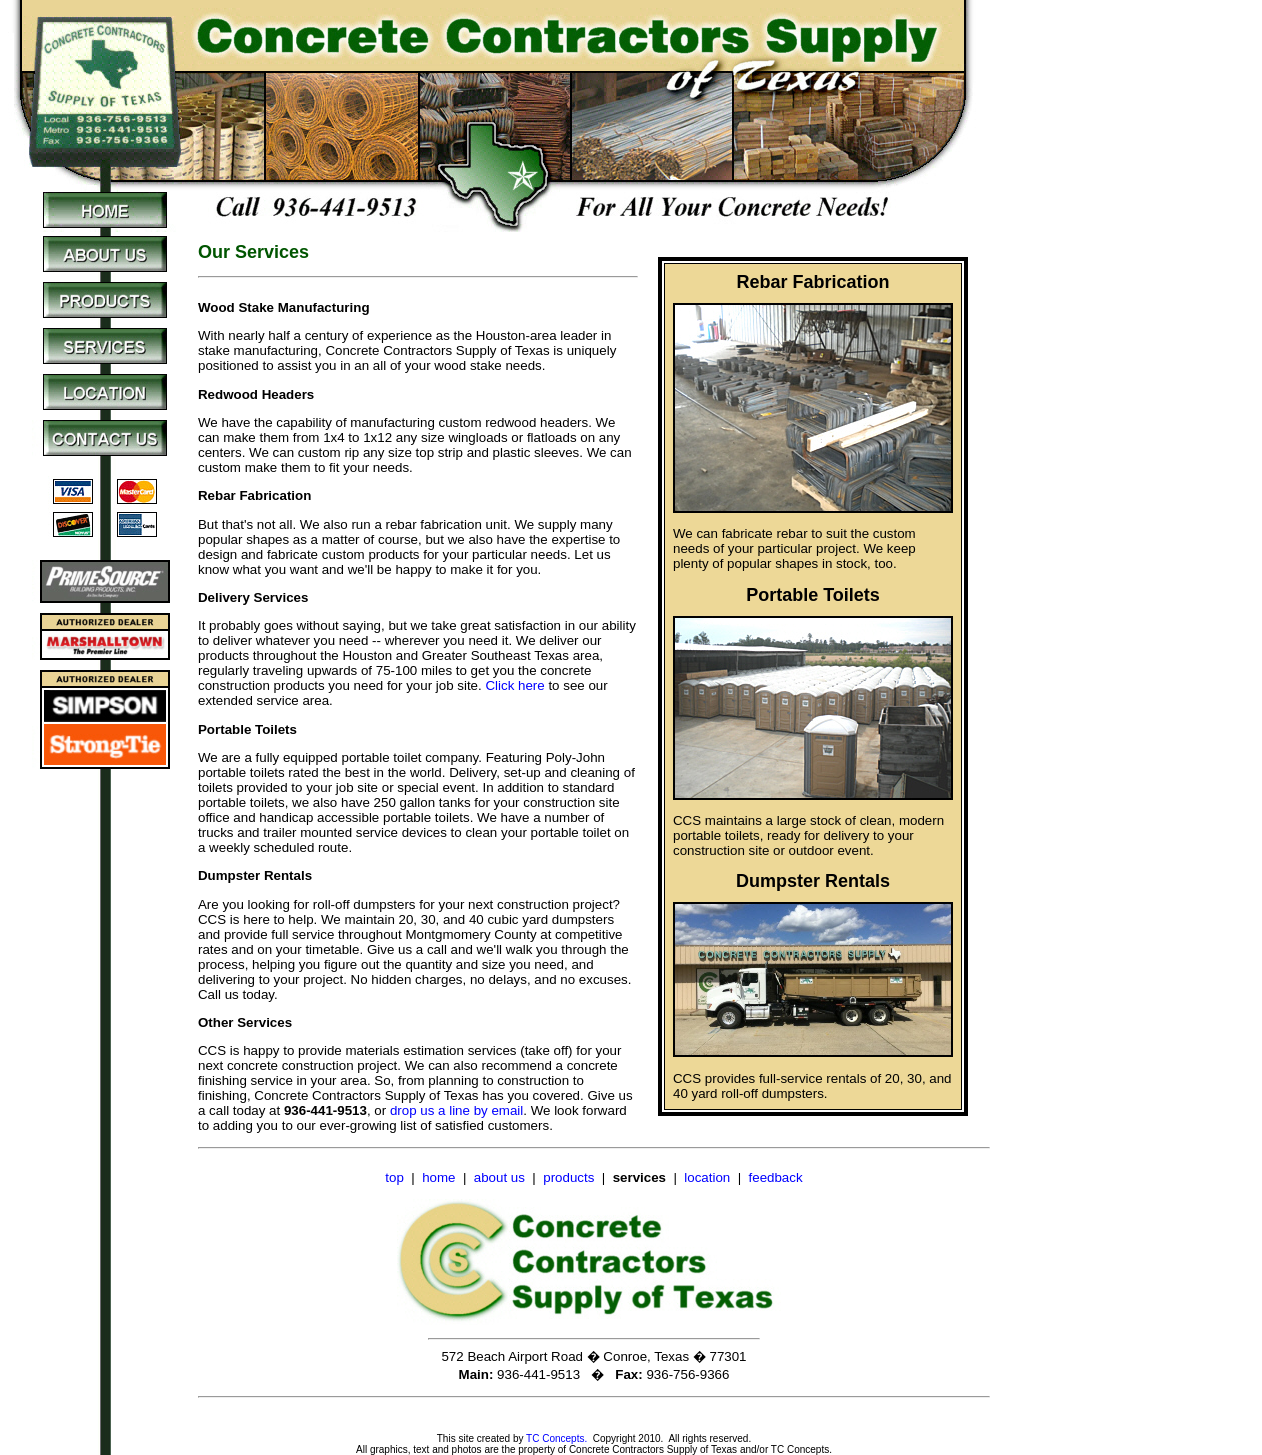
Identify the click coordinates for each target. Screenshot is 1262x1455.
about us (499, 1177)
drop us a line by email (456, 1110)
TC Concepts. (556, 1438)
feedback (776, 1177)
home (438, 1177)
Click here (514, 685)
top (394, 1177)
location (707, 1177)
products (568, 1177)
